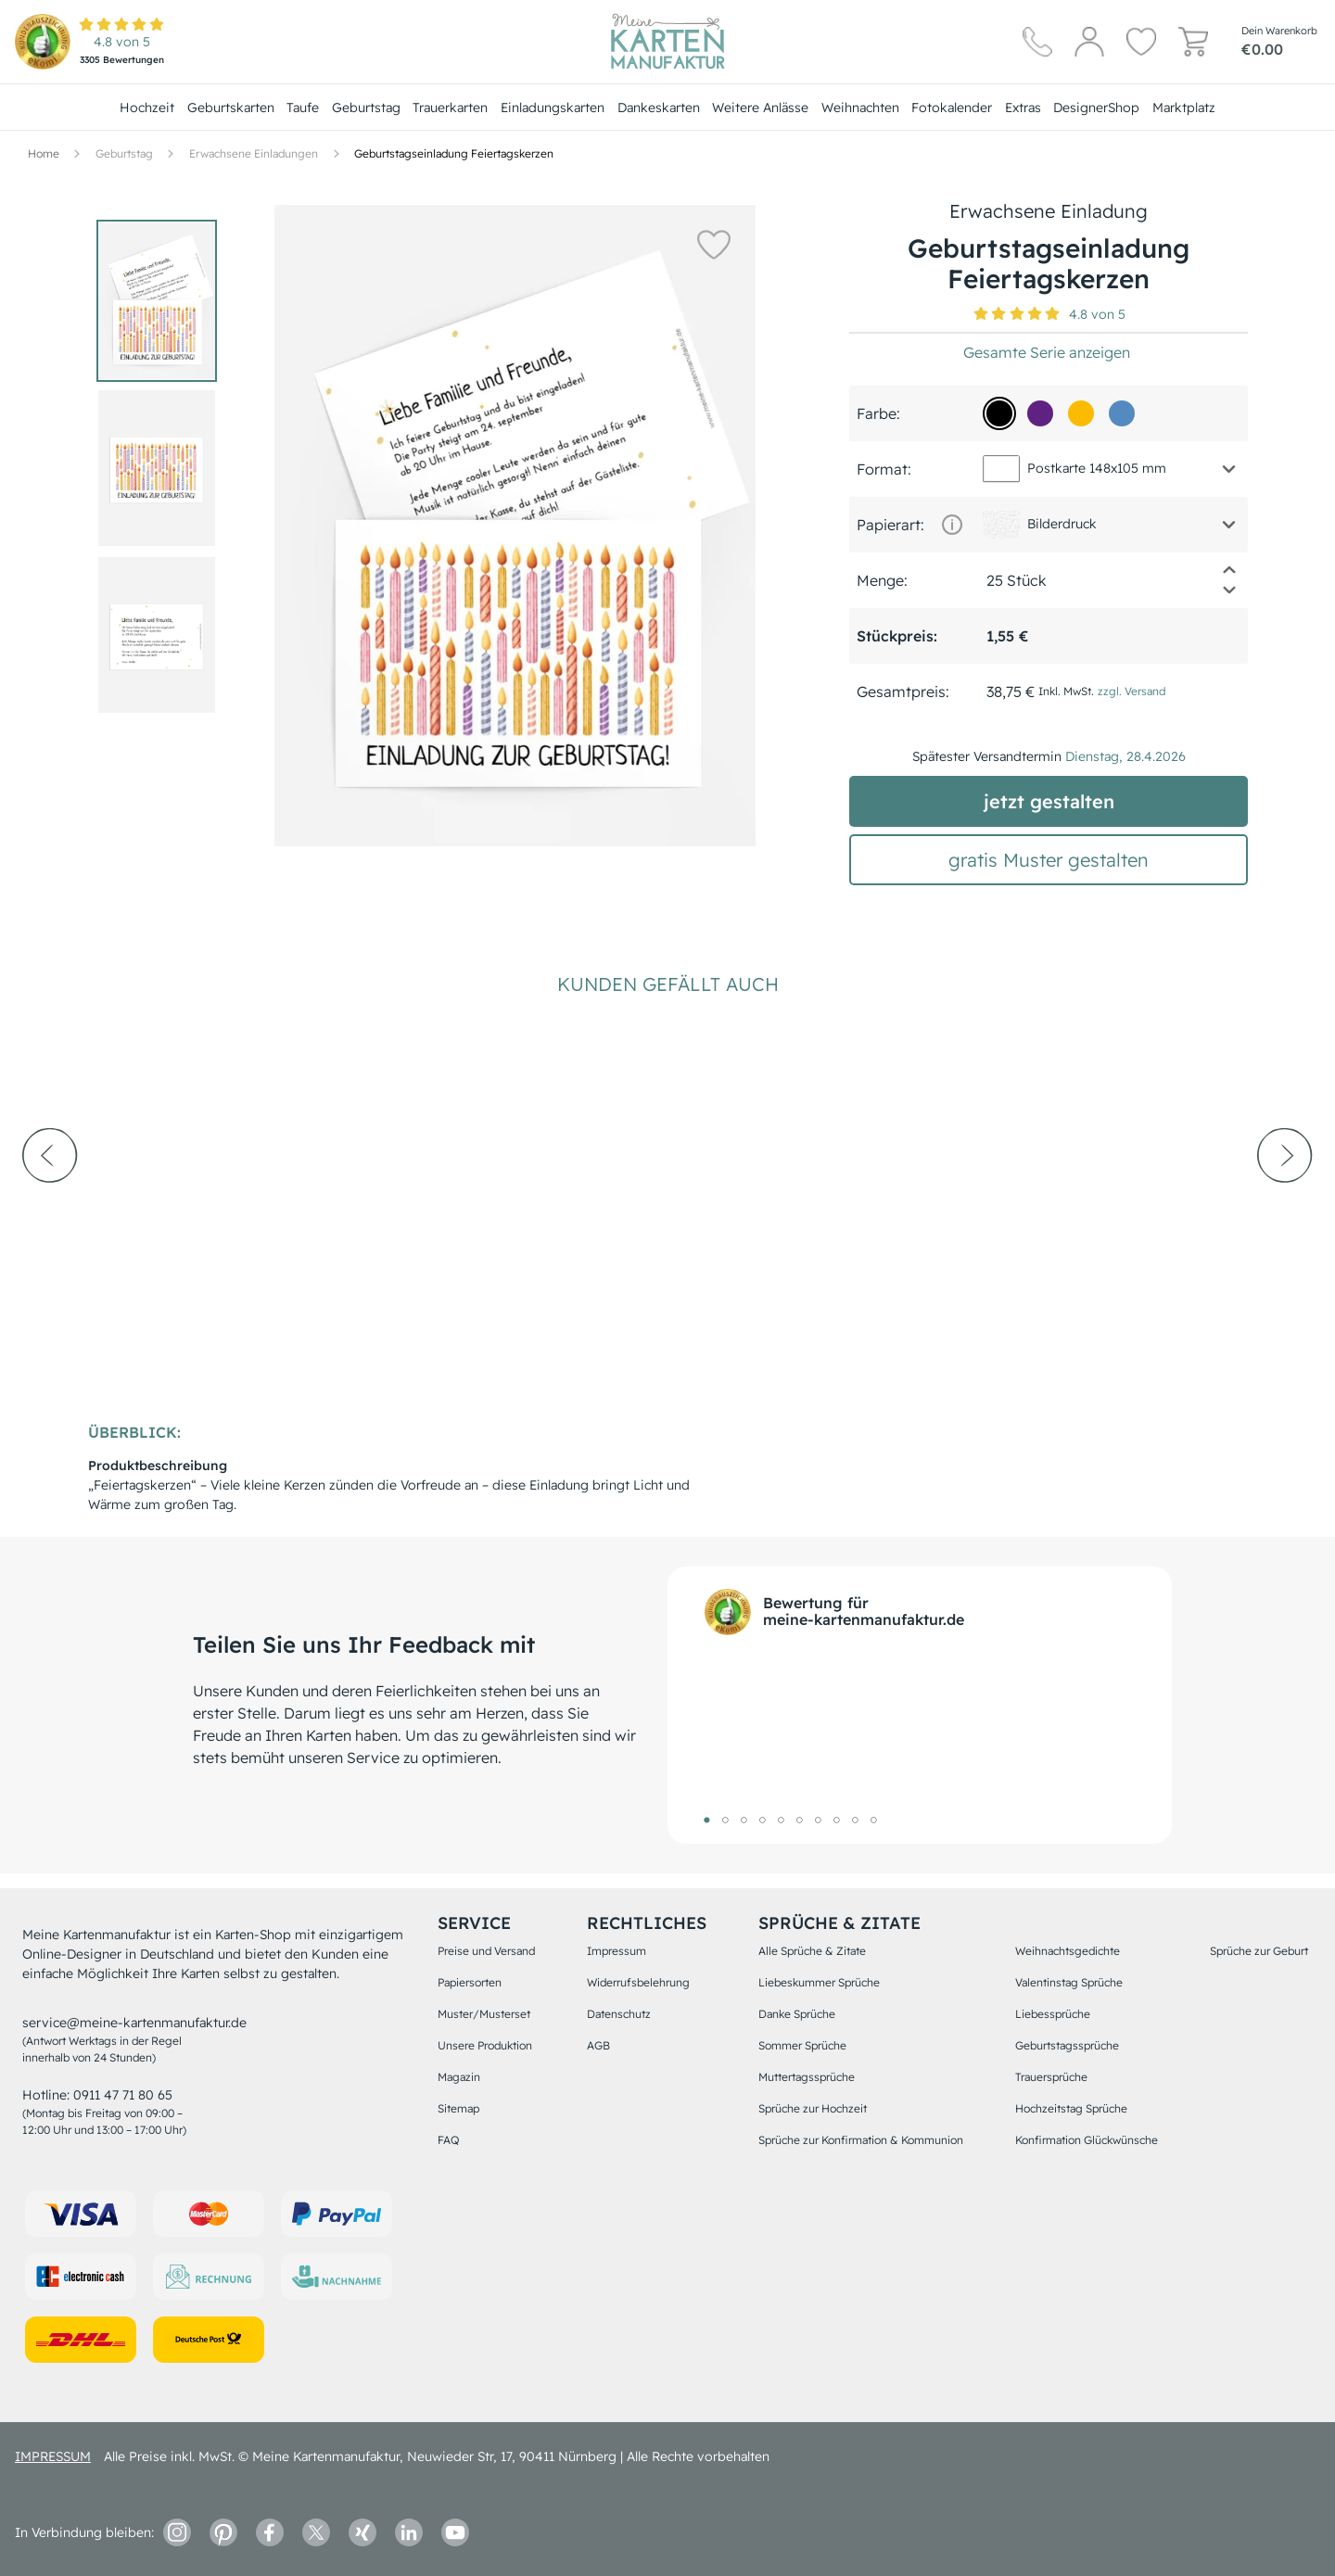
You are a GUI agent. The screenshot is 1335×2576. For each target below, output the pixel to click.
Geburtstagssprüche (1067, 2045)
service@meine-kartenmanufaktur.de (134, 2022)
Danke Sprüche (796, 2014)
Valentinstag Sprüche (1069, 1982)
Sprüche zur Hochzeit (812, 2108)
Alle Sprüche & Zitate (812, 1951)
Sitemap (458, 2108)
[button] (714, 244)
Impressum (616, 1951)
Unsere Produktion (485, 2045)
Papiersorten (470, 1982)
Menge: (882, 580)
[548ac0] (1121, 413)
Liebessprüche (1052, 2014)
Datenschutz (619, 2014)
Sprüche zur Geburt (1259, 1951)
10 (873, 1819)
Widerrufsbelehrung (638, 1982)
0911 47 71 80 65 (122, 2095)
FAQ (448, 2140)
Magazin (459, 2077)
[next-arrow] (1285, 1206)
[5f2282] (1040, 413)
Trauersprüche (1051, 2077)
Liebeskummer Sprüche (819, 1982)
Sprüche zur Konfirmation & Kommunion (860, 2140)
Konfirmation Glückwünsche (1086, 2140)
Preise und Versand (486, 1951)
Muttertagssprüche (806, 2077)
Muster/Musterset (484, 2014)
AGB (598, 2045)
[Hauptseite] (667, 41)
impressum (53, 2456)
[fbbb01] (1081, 413)
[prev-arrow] (50, 1206)
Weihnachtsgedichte (1067, 1951)
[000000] (999, 413)
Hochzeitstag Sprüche (1071, 2108)
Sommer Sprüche (802, 2045)
